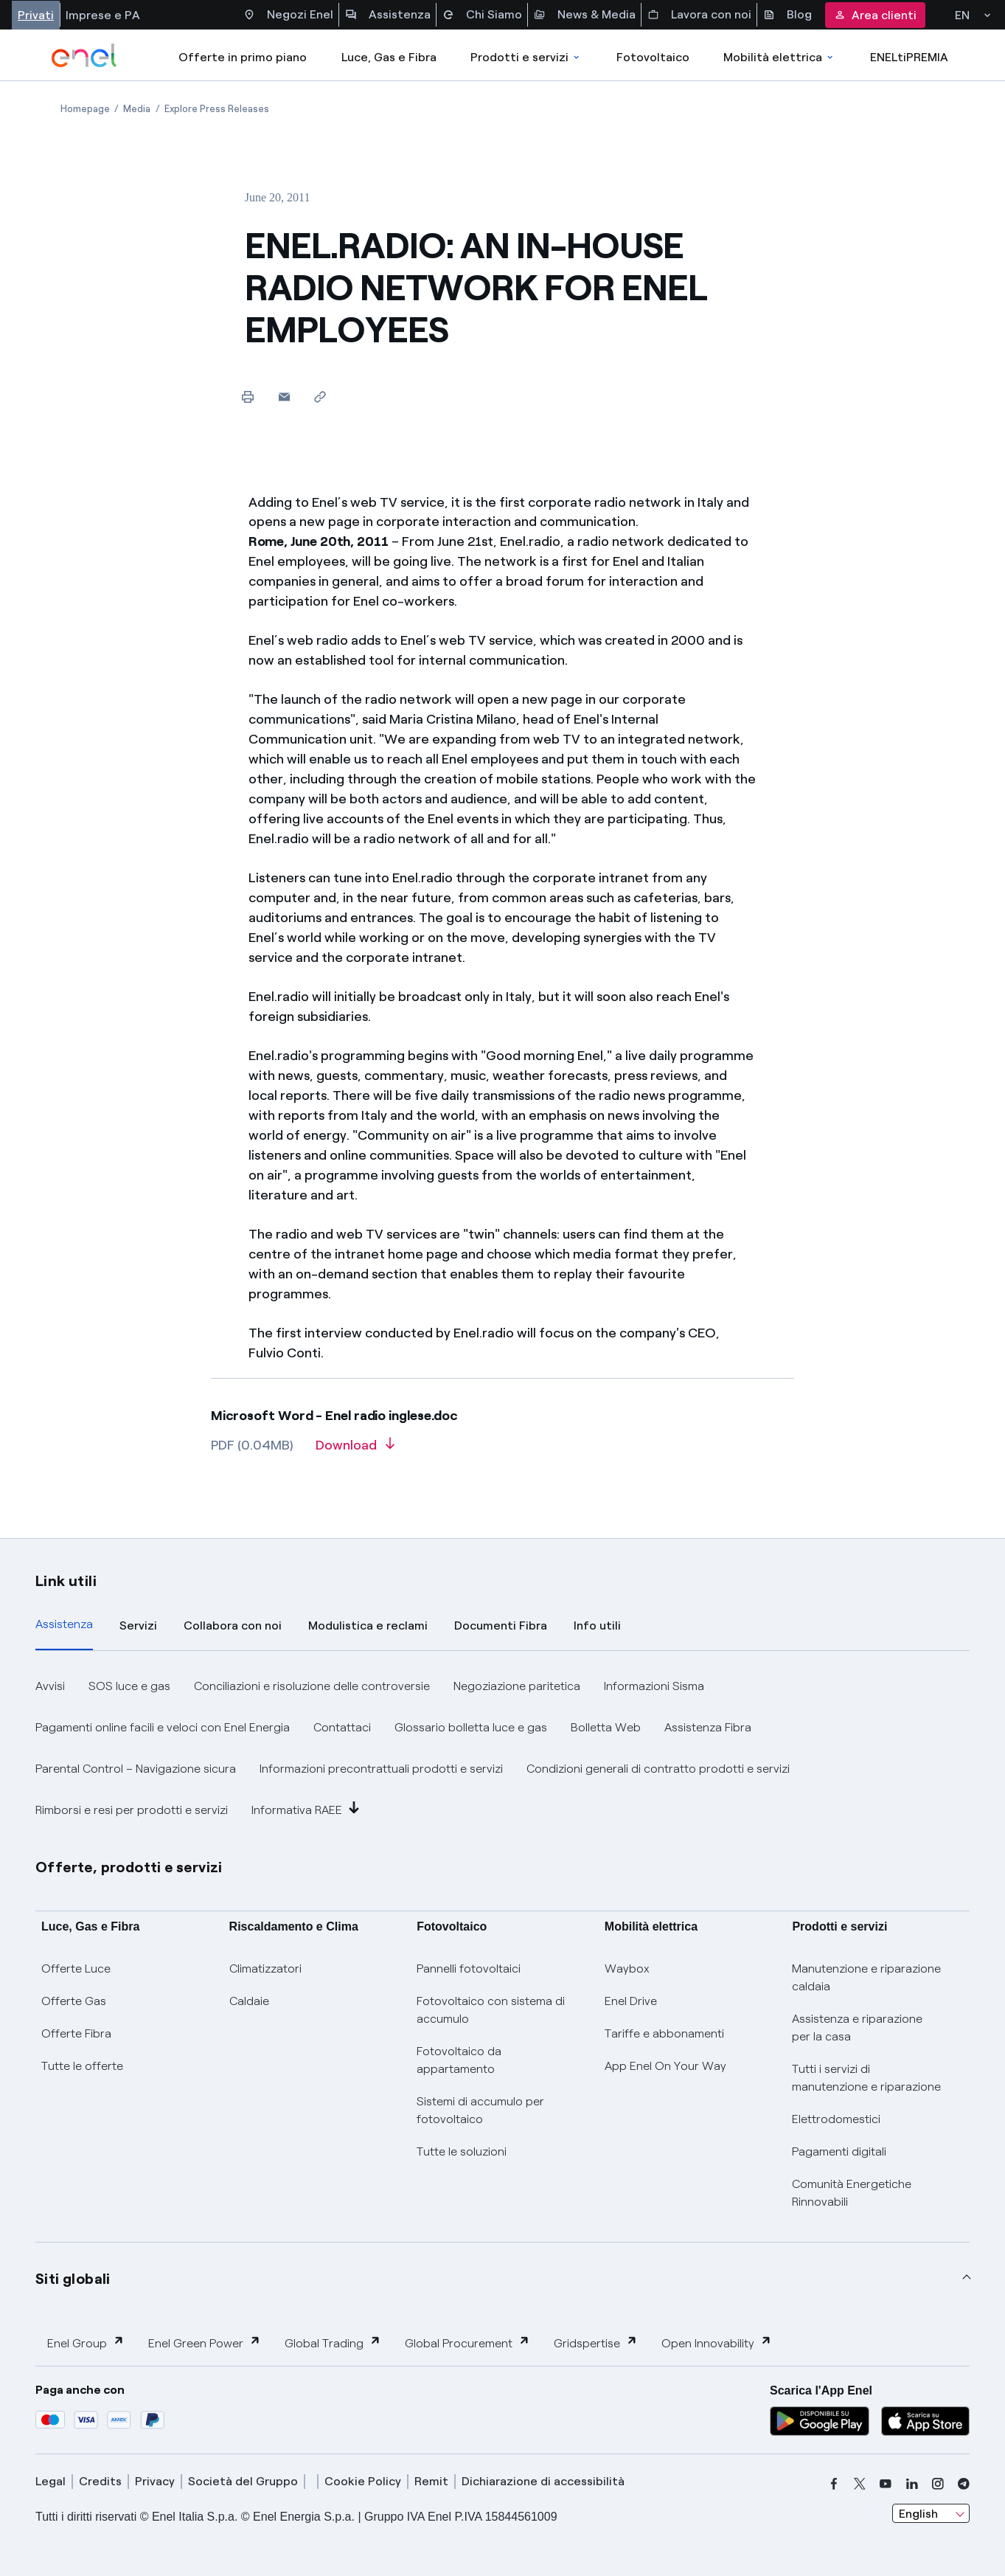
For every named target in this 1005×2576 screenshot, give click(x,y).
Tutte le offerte (82, 2066)
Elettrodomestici (836, 2119)
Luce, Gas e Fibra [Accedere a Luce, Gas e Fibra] (389, 57)
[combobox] (931, 2513)
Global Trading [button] (333, 2342)
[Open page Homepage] (85, 108)
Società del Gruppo (243, 2481)
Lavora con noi (699, 15)
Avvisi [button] (50, 1686)
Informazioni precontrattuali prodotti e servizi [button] (381, 1769)
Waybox (627, 1969)
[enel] (84, 55)
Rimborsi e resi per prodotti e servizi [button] (131, 1810)
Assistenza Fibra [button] (707, 1727)
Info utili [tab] (597, 1625)
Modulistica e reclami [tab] (368, 1625)
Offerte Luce (76, 1969)
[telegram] (964, 2484)
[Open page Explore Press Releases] (216, 108)
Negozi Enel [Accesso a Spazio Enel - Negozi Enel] (288, 15)
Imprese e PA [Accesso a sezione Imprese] (103, 15)
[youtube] (885, 2484)
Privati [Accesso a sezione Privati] (36, 15)
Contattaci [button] (342, 1727)
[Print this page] (248, 396)
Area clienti (875, 15)
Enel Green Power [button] (204, 2342)
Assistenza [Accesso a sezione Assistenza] (388, 15)
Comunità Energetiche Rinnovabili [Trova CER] (851, 2193)
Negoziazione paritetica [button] (516, 1686)
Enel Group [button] (86, 2342)
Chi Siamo (482, 15)
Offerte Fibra (76, 2033)
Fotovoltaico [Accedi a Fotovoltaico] (652, 57)
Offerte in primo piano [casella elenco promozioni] (242, 57)
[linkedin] (912, 2484)
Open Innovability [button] (716, 2342)
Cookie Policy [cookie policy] (362, 2481)
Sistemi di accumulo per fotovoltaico (480, 2110)
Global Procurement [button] (467, 2342)
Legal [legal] (50, 2481)
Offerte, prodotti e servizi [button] (129, 1867)
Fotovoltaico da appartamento (459, 2060)
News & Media (585, 15)
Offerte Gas (73, 2001)
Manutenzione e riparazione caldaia (866, 1977)
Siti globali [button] (73, 2279)
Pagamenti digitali (839, 2151)
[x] (860, 2484)
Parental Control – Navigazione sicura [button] (135, 1769)
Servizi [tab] (138, 1625)
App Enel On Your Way (665, 2066)
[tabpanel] (502, 1748)
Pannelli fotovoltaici (469, 1969)
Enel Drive (631, 2001)
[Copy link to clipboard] (320, 396)
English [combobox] (918, 2514)
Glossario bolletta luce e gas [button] (470, 1727)
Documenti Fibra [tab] (500, 1625)
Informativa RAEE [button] (305, 1809)
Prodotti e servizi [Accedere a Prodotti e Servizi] (526, 57)
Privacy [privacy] (155, 2481)
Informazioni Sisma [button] (654, 1686)
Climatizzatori (265, 1969)
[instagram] (938, 2484)
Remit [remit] (431, 2481)
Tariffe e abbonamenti (664, 2033)
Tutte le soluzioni (462, 2151)
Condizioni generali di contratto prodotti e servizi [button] (658, 1769)
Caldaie (249, 2001)
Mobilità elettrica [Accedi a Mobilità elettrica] (779, 57)
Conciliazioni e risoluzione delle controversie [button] (312, 1686)
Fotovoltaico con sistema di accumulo (491, 2010)
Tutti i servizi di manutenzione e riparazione (866, 2078)
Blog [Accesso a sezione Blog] (787, 15)
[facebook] (834, 2484)
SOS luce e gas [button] (129, 1686)
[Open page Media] (136, 108)
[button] (284, 396)
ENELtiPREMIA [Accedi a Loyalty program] (909, 57)
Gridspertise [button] (596, 2342)
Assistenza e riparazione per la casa (857, 2027)
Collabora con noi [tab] (233, 1625)
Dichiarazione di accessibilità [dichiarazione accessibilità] (543, 2481)
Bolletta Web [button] (606, 1727)
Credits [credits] (100, 2481)
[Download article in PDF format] (355, 1450)
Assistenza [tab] (64, 1624)
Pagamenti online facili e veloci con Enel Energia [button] (162, 1727)
